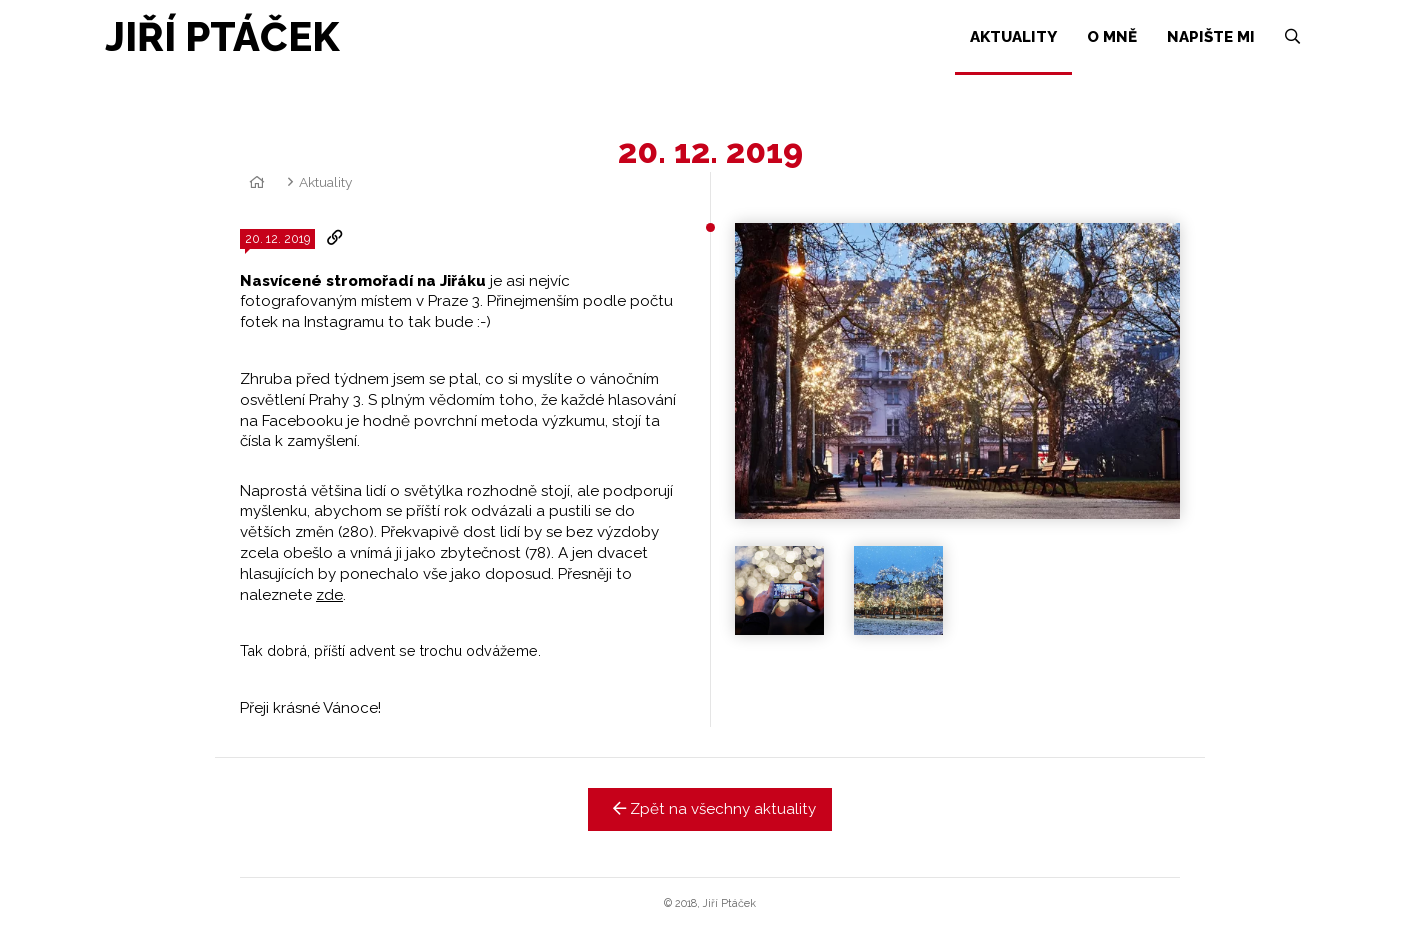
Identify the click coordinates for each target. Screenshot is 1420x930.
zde (329, 595)
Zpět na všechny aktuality (710, 809)
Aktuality (325, 182)
